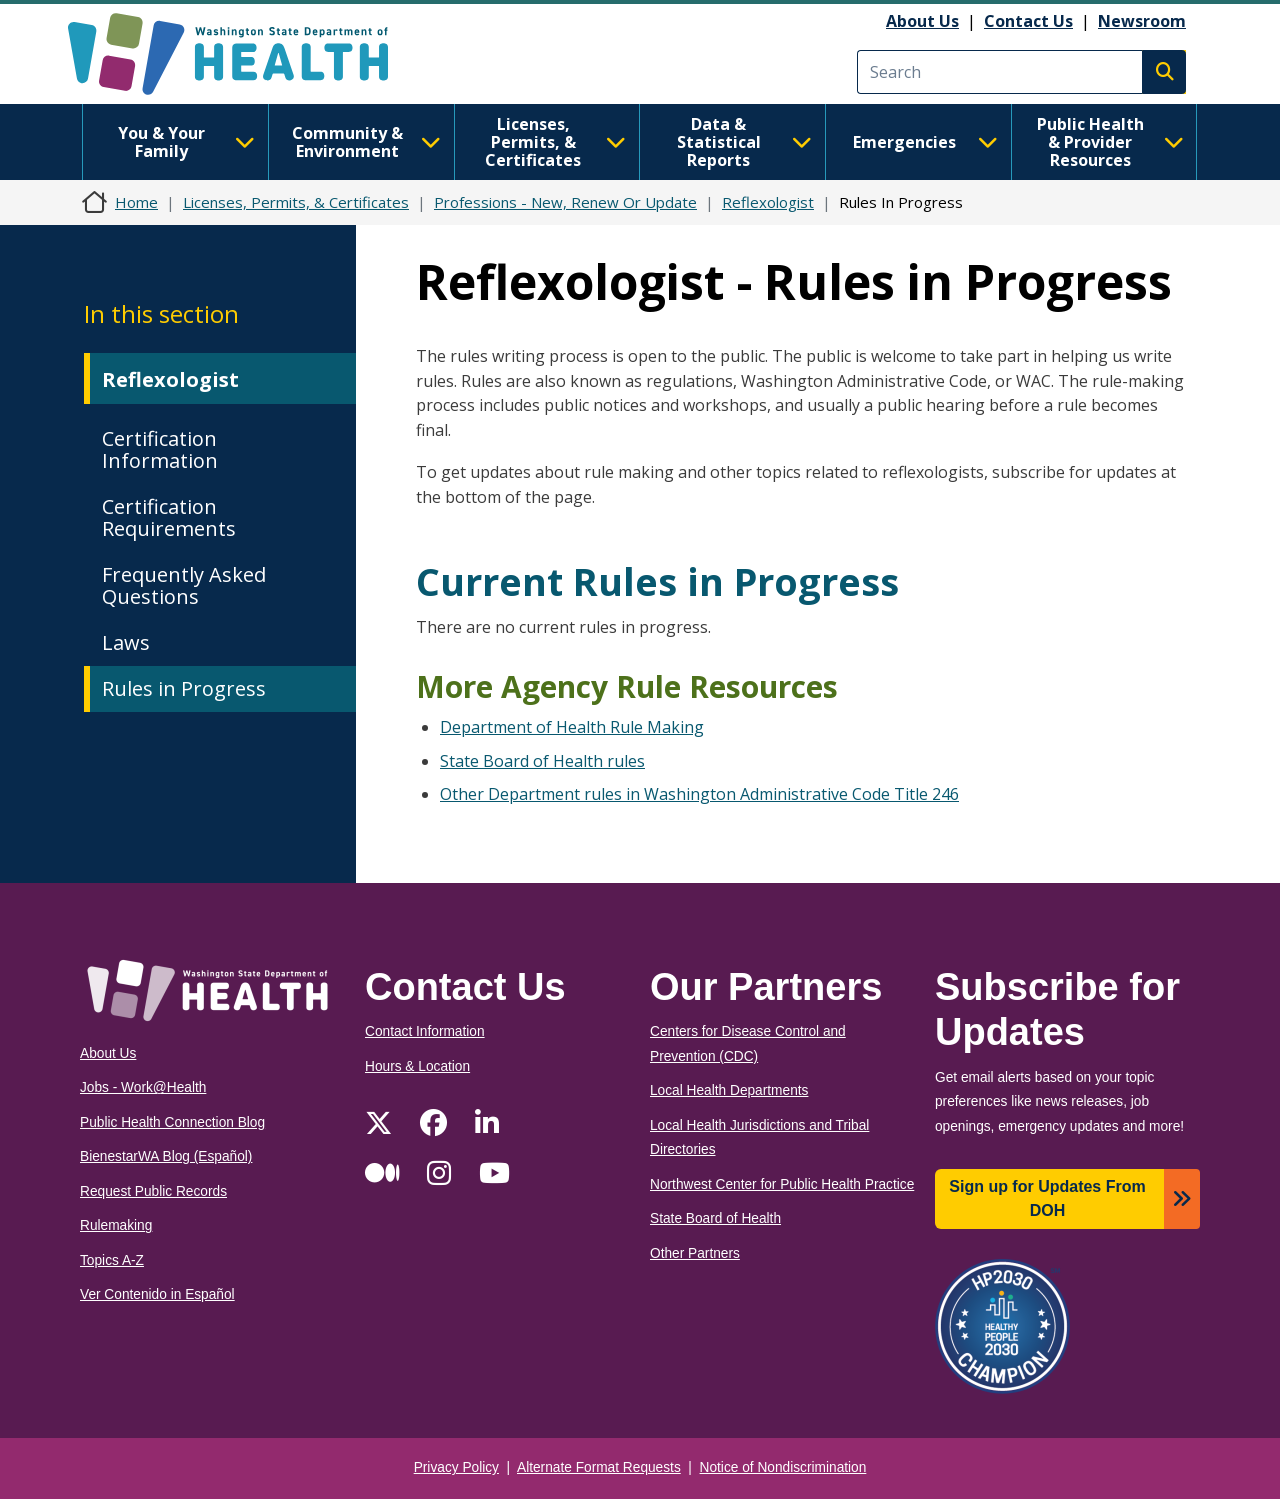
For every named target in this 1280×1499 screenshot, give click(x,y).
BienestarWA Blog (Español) (166, 1156)
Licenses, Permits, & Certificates (555, 142)
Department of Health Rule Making (572, 727)
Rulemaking (116, 1225)
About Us (922, 21)
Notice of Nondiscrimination (783, 1467)
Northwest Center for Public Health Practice (782, 1184)
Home (136, 202)
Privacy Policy (456, 1467)
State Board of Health (715, 1218)
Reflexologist (768, 202)
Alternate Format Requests (599, 1467)
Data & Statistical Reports (744, 142)
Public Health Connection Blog (172, 1122)
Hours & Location (417, 1066)
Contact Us (1028, 21)
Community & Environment (366, 142)
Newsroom (1142, 21)
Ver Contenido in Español (157, 1294)
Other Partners (695, 1253)
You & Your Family (186, 142)
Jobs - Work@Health (143, 1087)
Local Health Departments (729, 1090)
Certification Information (160, 449)
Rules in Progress (184, 688)
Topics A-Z (112, 1260)
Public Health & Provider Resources (1110, 142)
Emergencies (925, 142)
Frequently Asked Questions (184, 585)
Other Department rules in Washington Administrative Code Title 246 (699, 794)
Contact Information (425, 1031)
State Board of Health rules (542, 761)
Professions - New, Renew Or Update (565, 202)
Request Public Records (153, 1191)
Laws (126, 642)
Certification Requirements (169, 517)
